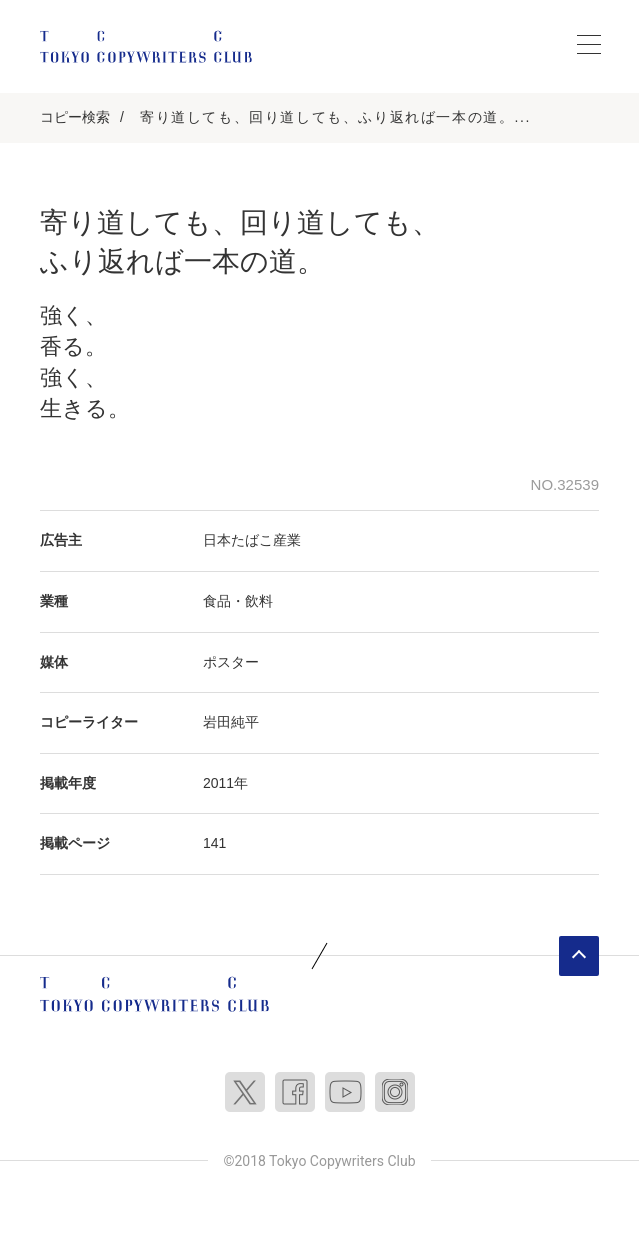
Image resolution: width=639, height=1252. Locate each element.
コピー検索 (75, 117)
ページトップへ (579, 956)
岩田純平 (231, 722)
